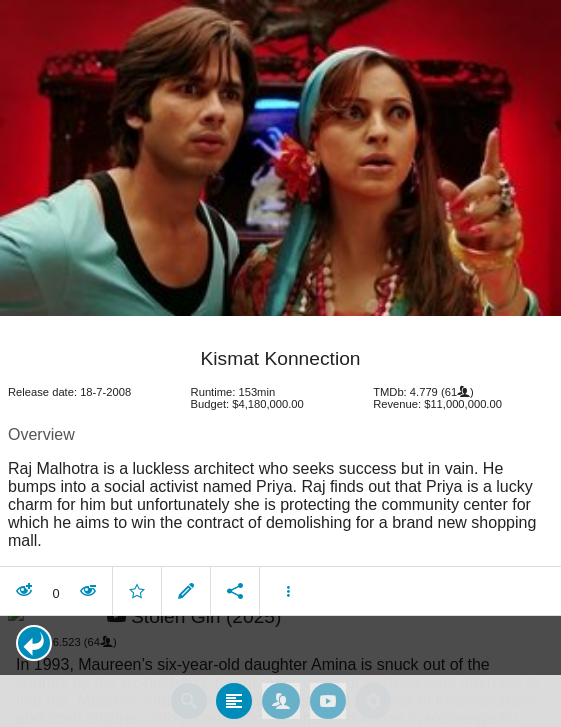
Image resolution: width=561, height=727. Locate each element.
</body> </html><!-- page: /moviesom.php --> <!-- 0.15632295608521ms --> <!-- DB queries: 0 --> (280, 363)
